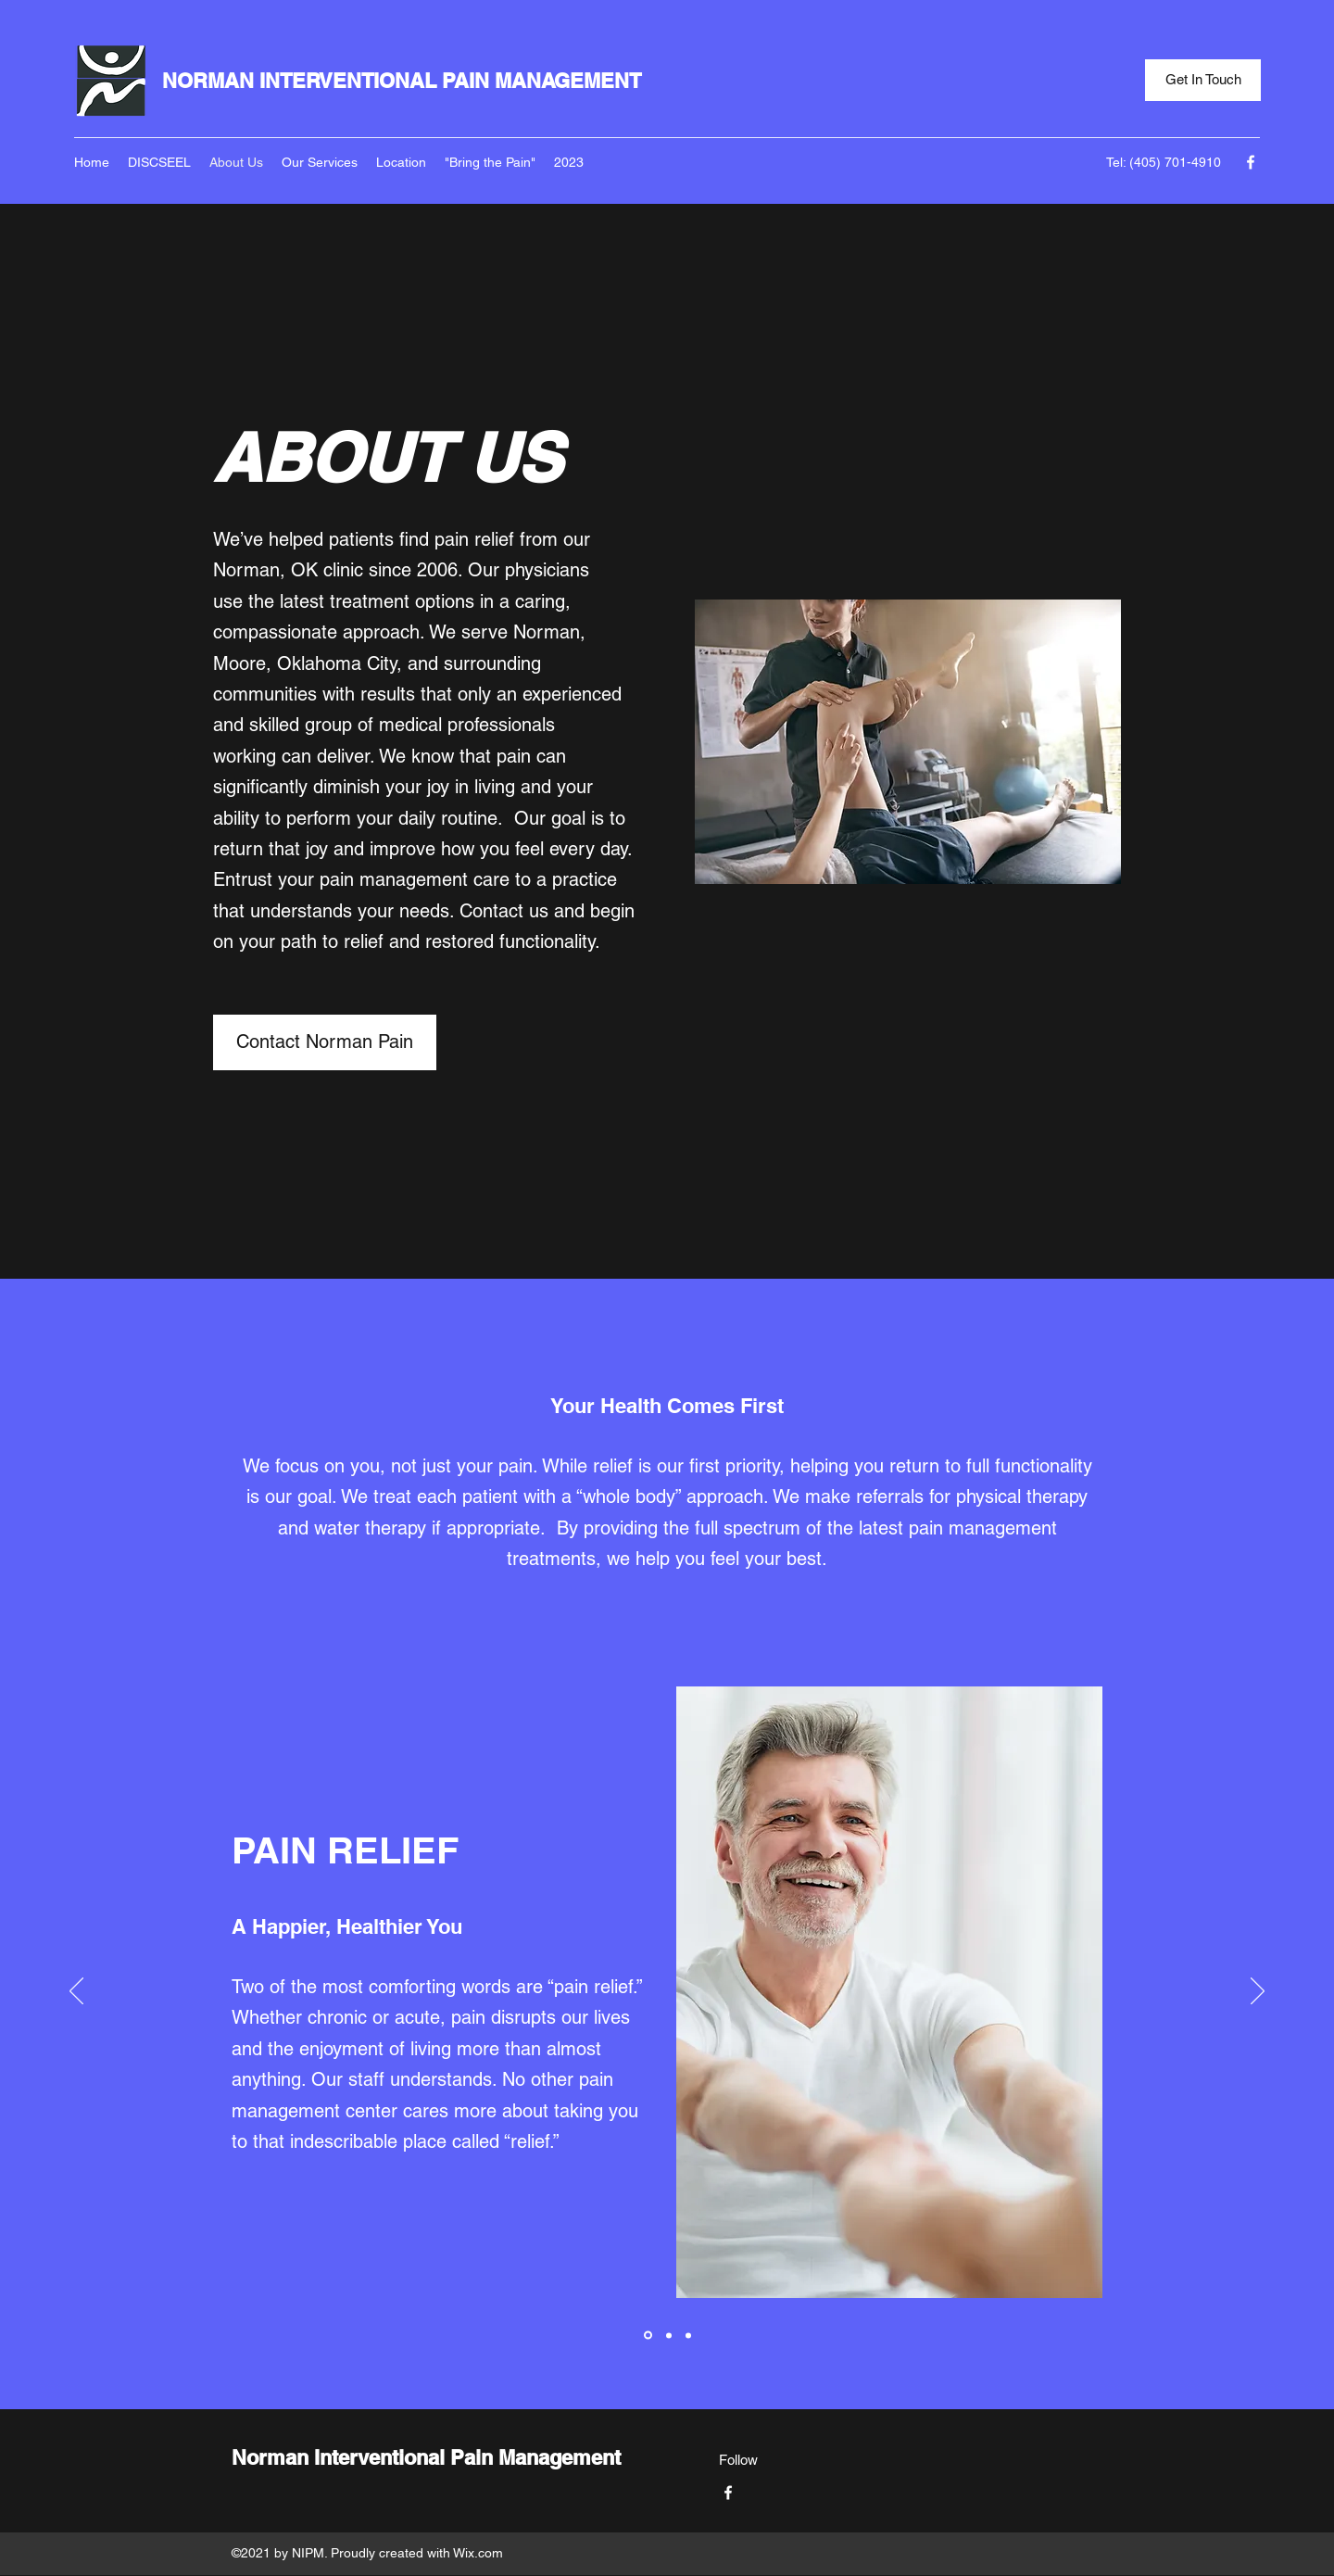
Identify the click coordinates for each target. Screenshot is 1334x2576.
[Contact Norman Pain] (324, 1042)
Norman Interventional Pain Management (426, 2457)
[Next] (1258, 1992)
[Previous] (76, 1992)
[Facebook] (1250, 162)
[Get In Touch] (1203, 80)
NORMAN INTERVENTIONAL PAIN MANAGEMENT (401, 81)
